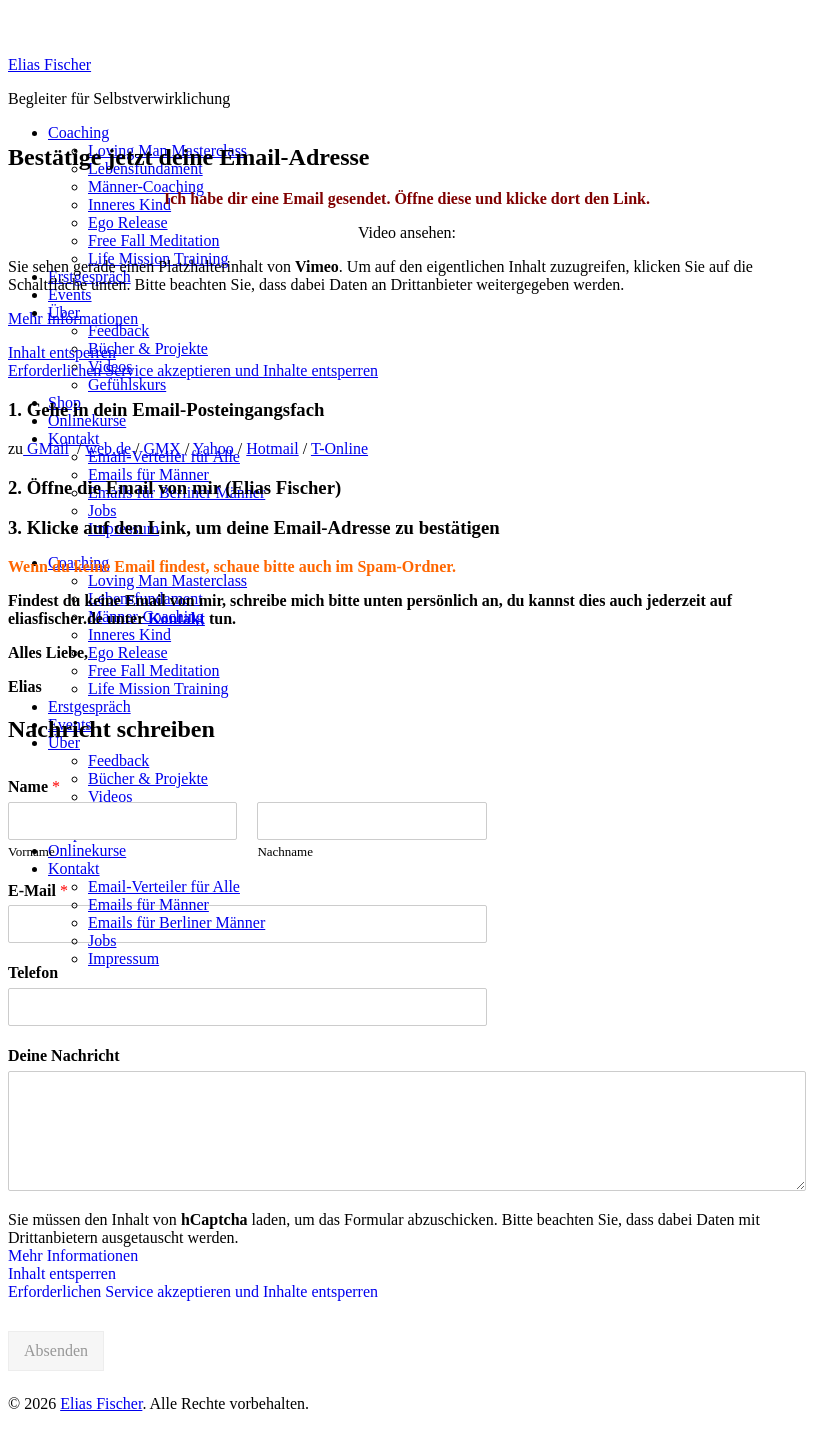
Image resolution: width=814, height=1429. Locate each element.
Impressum (123, 958)
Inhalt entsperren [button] (62, 352)
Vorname (31, 851)
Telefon (33, 972)
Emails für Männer (148, 474)
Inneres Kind (129, 204)
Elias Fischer (49, 64)
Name (34, 786)
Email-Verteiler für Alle (164, 886)
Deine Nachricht (64, 1055)
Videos (110, 796)
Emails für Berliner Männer (176, 922)
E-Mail (38, 890)
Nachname (285, 851)
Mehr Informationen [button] (73, 318)
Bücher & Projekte (148, 348)
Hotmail (272, 448)
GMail (46, 448)
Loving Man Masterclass (167, 580)
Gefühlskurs (127, 384)
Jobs (102, 510)
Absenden (56, 1350)
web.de (108, 448)
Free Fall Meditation (154, 240)
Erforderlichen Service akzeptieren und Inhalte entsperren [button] (193, 370)
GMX (162, 448)
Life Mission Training (158, 688)
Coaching (78, 132)
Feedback (118, 330)
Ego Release (128, 222)
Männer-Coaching (146, 186)
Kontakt (74, 438)
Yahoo (213, 448)
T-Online (339, 448)
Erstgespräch (89, 706)
